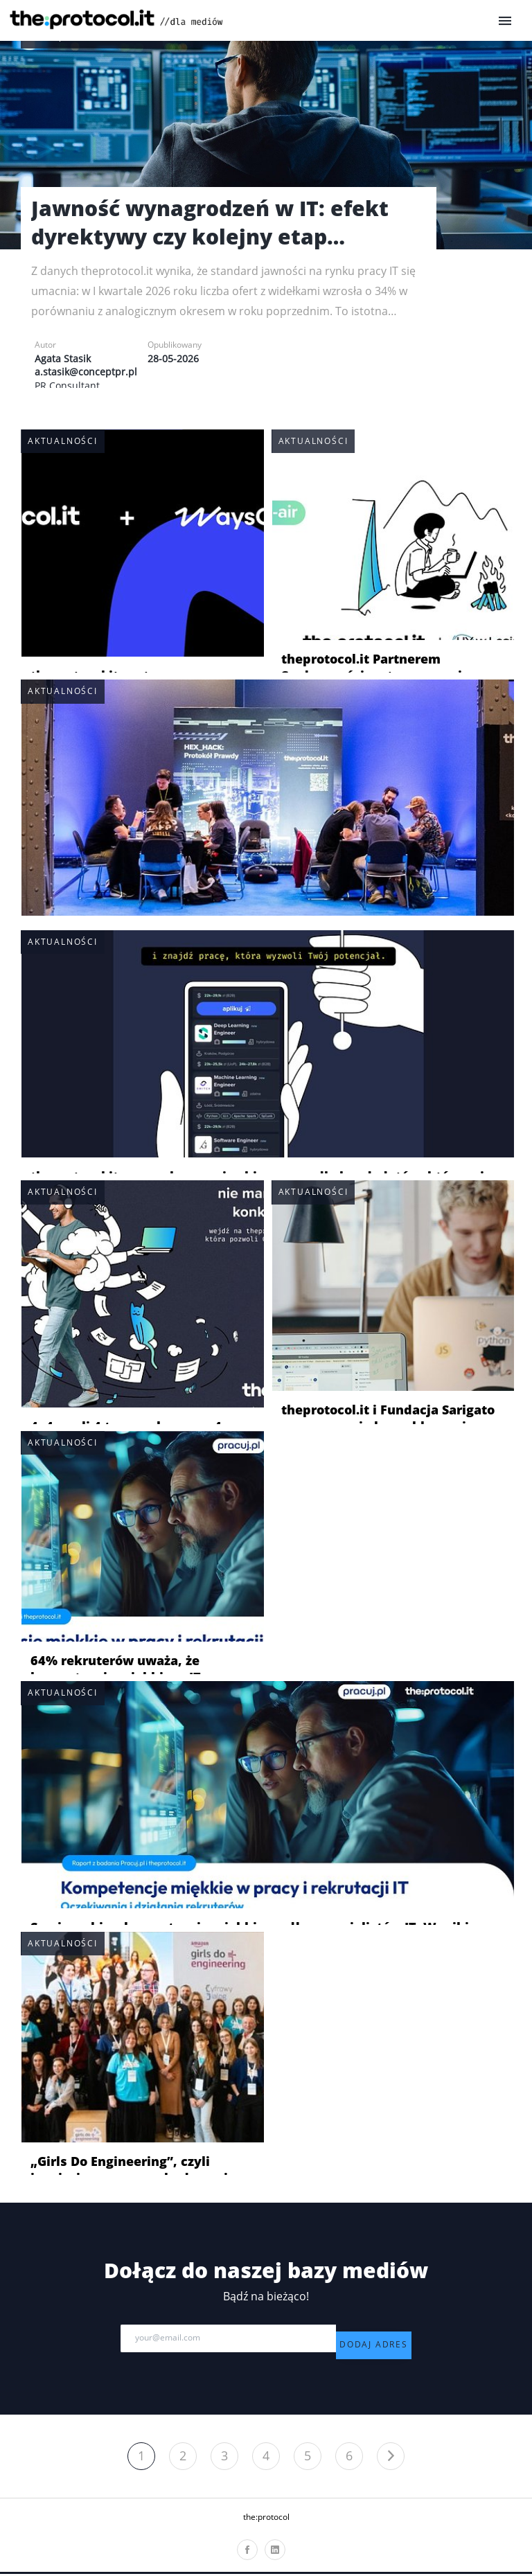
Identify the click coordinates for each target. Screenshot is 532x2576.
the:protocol (266, 2519)
